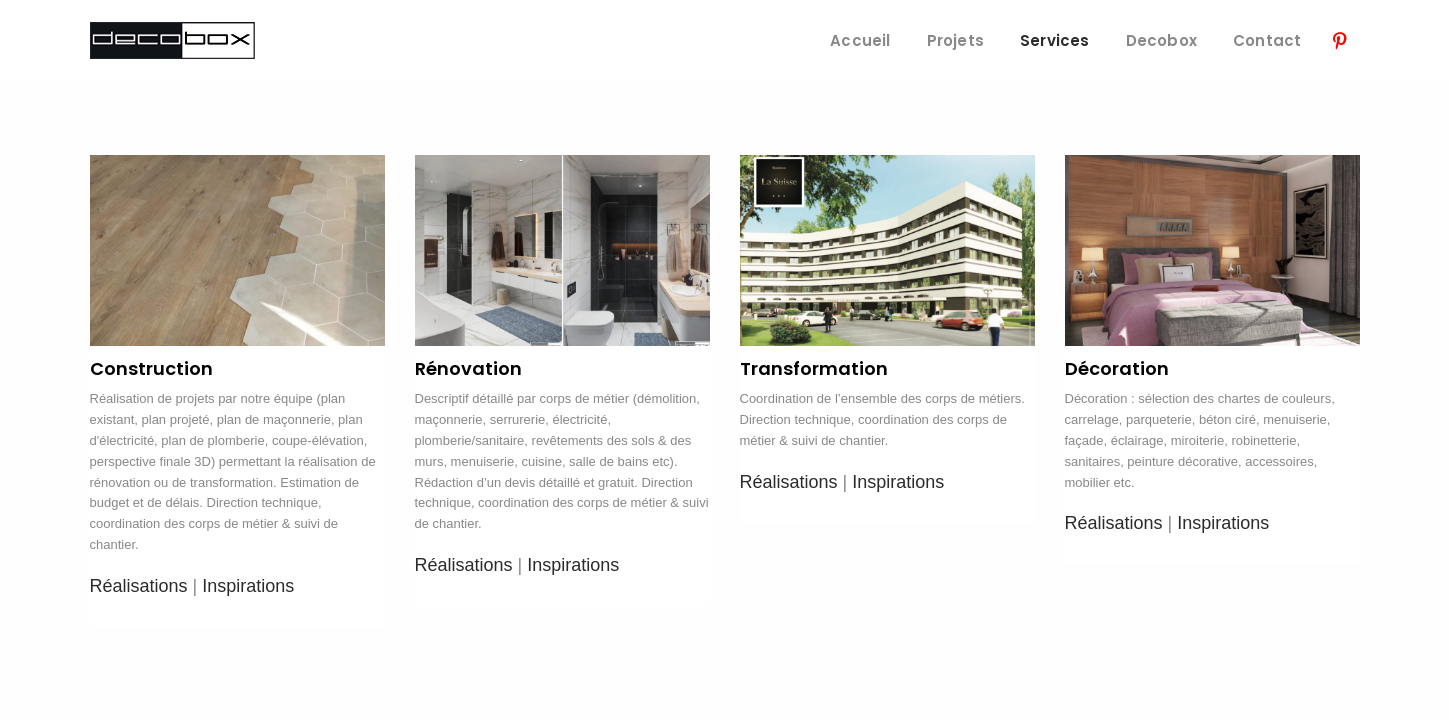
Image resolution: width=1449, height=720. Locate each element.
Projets (955, 40)
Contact (1267, 40)
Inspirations (248, 586)
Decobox (1161, 40)
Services (1055, 40)
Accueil (860, 40)
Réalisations (139, 586)
